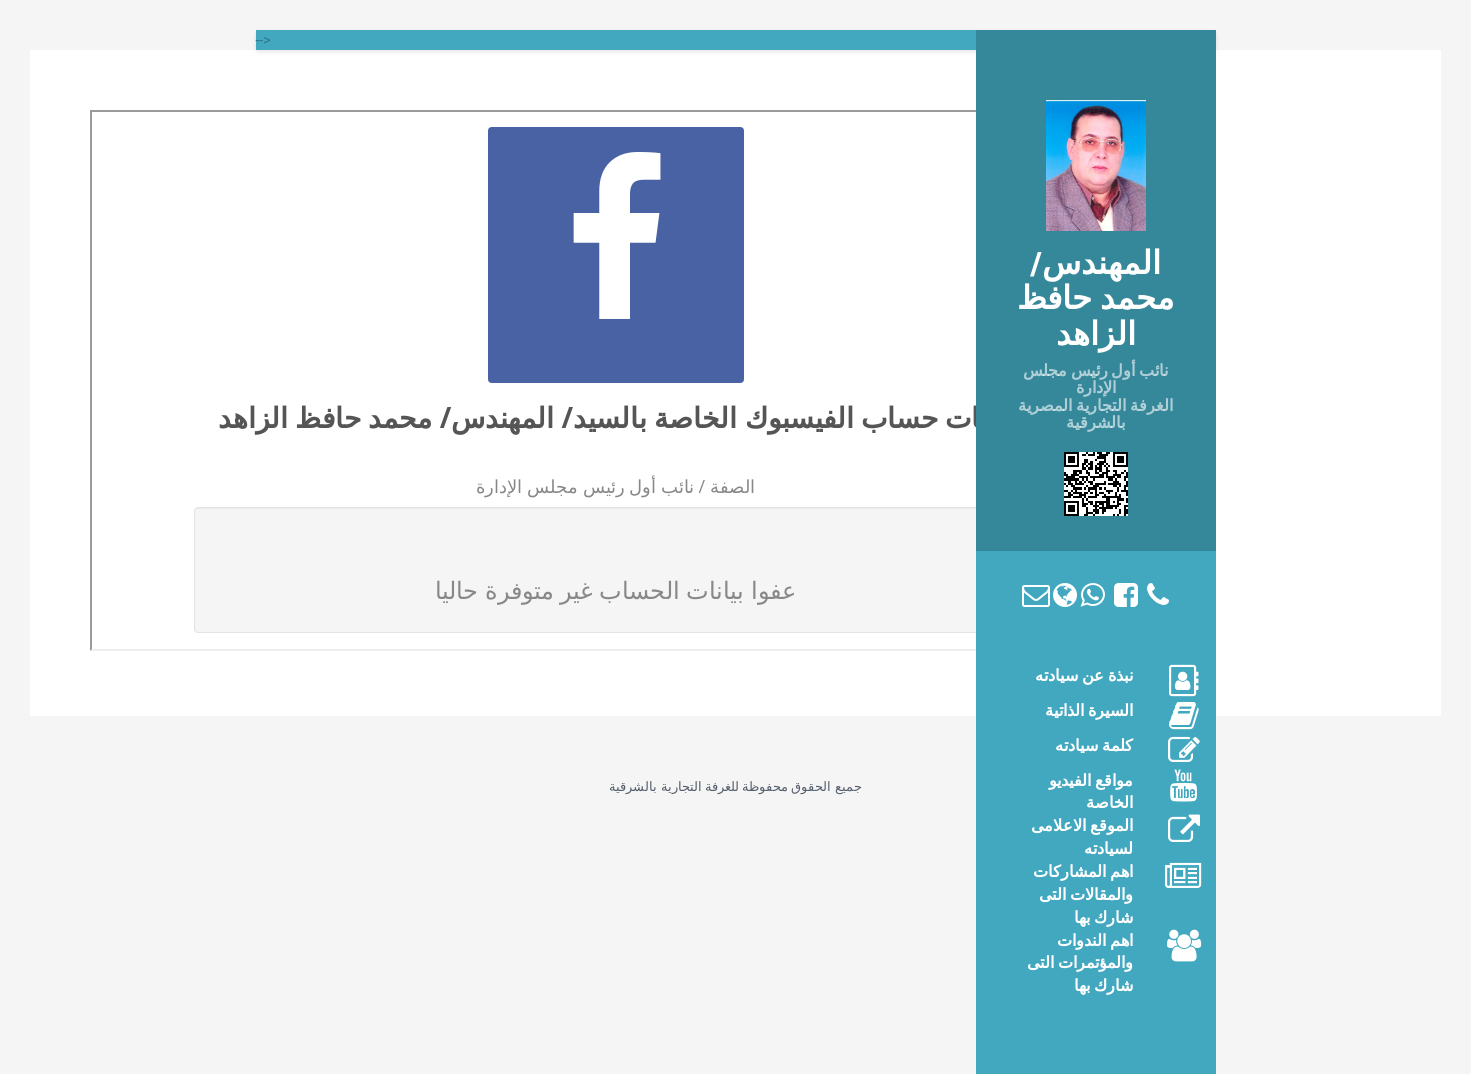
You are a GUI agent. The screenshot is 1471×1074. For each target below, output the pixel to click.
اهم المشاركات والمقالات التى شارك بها (1083, 894)
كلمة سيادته (1094, 745)
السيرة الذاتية (1089, 710)
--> (263, 40)
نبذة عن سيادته (1084, 675)
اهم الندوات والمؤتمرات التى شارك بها (1080, 963)
